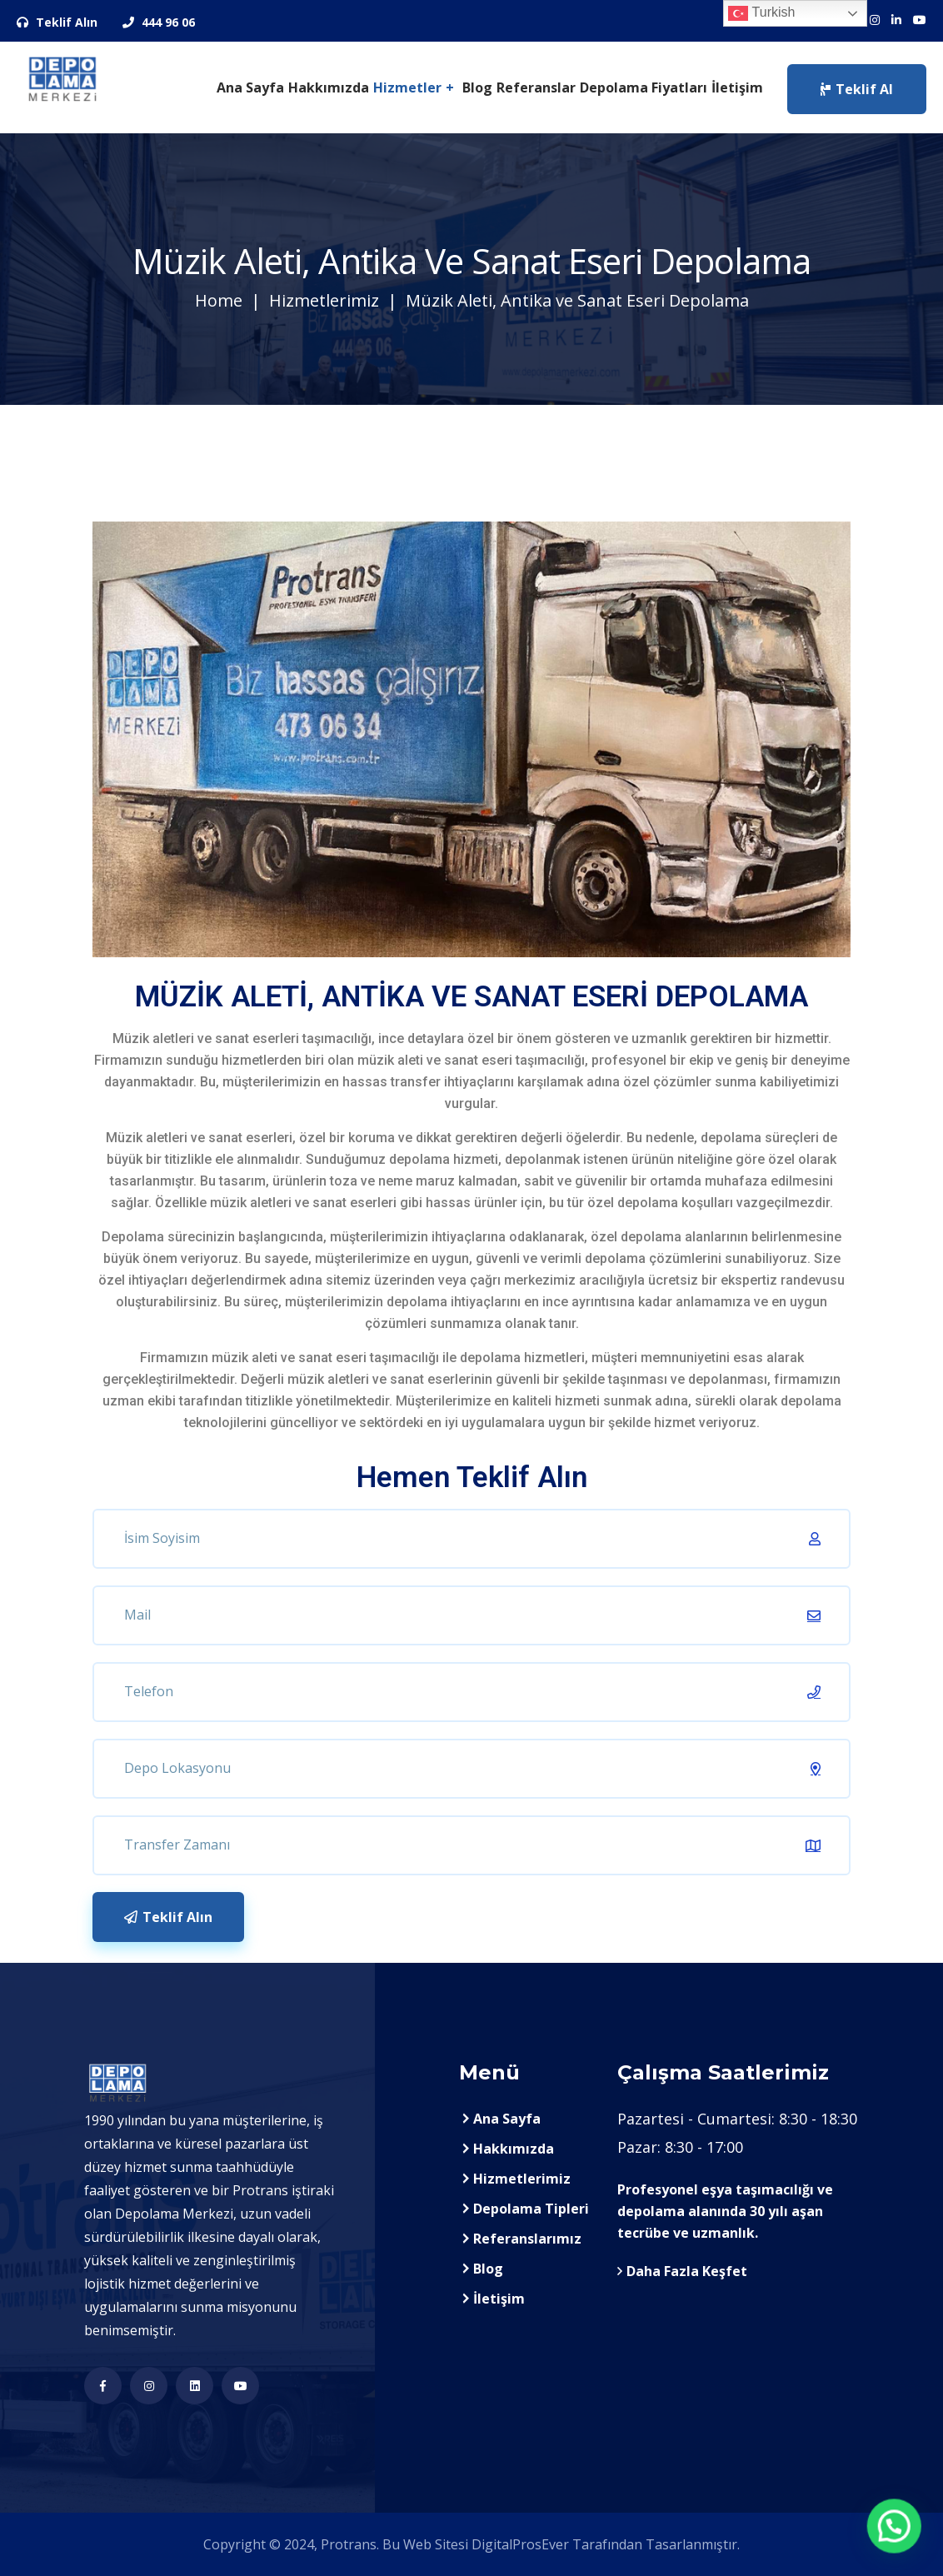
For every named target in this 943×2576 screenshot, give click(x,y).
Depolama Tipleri (531, 2208)
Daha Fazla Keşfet (682, 2271)
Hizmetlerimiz (324, 300)
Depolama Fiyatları (643, 87)
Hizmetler (407, 87)
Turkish (761, 13)
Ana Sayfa (250, 87)
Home (218, 300)
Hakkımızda (328, 87)
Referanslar (536, 87)
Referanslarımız (527, 2238)
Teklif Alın (57, 22)
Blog (477, 87)
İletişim (737, 87)
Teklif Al (857, 89)
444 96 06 (158, 22)
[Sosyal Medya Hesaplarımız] (875, 20)
